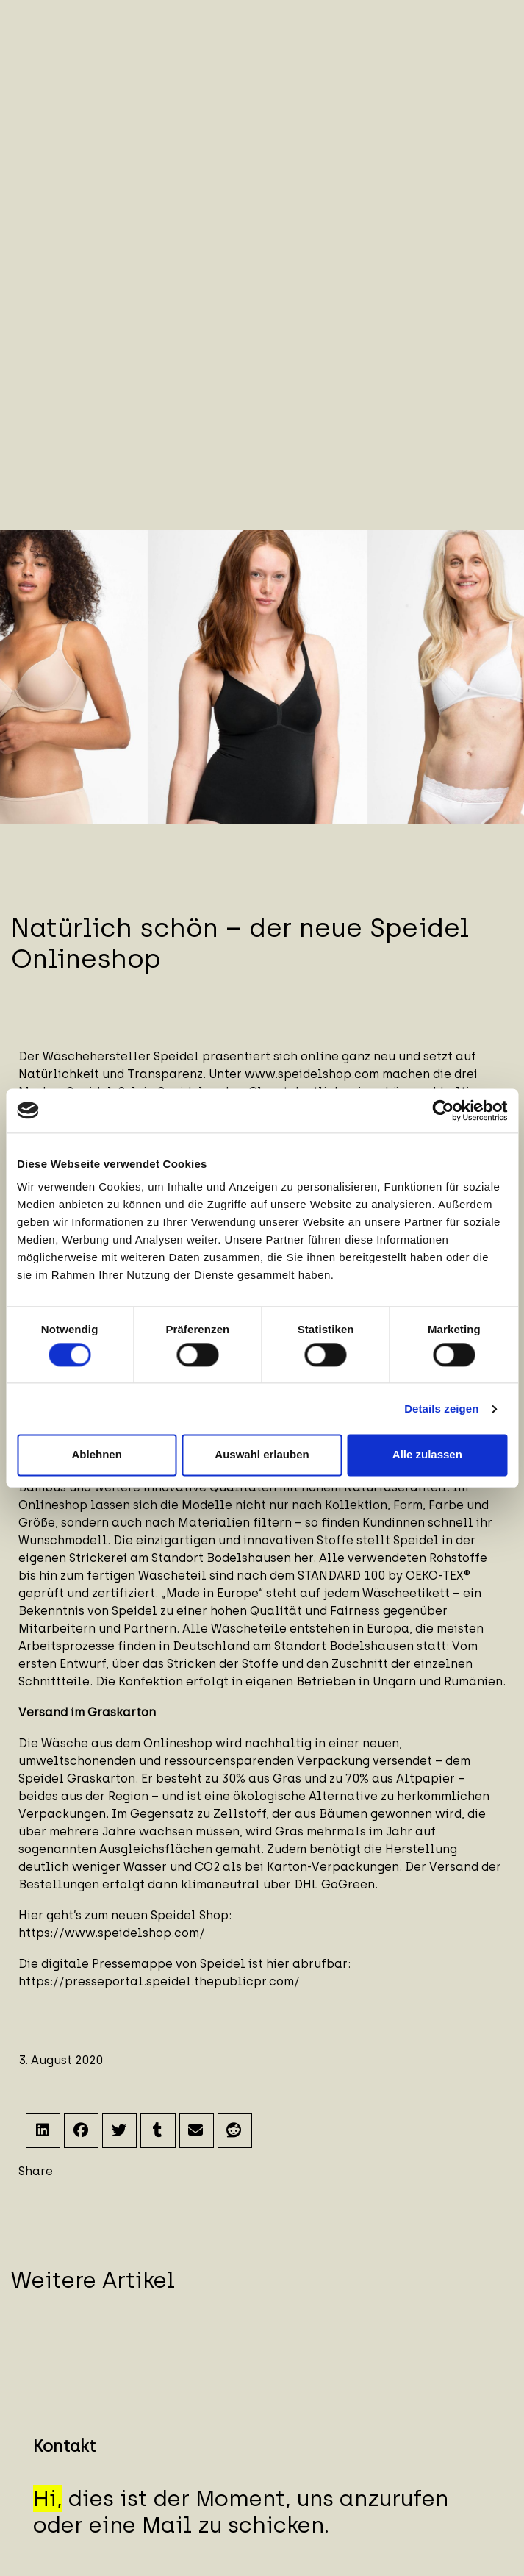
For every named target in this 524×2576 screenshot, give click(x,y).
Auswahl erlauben (262, 1455)
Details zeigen (441, 1408)
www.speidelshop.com (312, 1074)
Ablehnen (97, 1455)
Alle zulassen (427, 1455)
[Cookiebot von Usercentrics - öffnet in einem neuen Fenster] (442, 1110)
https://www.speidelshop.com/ (111, 1933)
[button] (43, 2130)
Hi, (47, 2498)
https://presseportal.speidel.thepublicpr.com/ (159, 1981)
